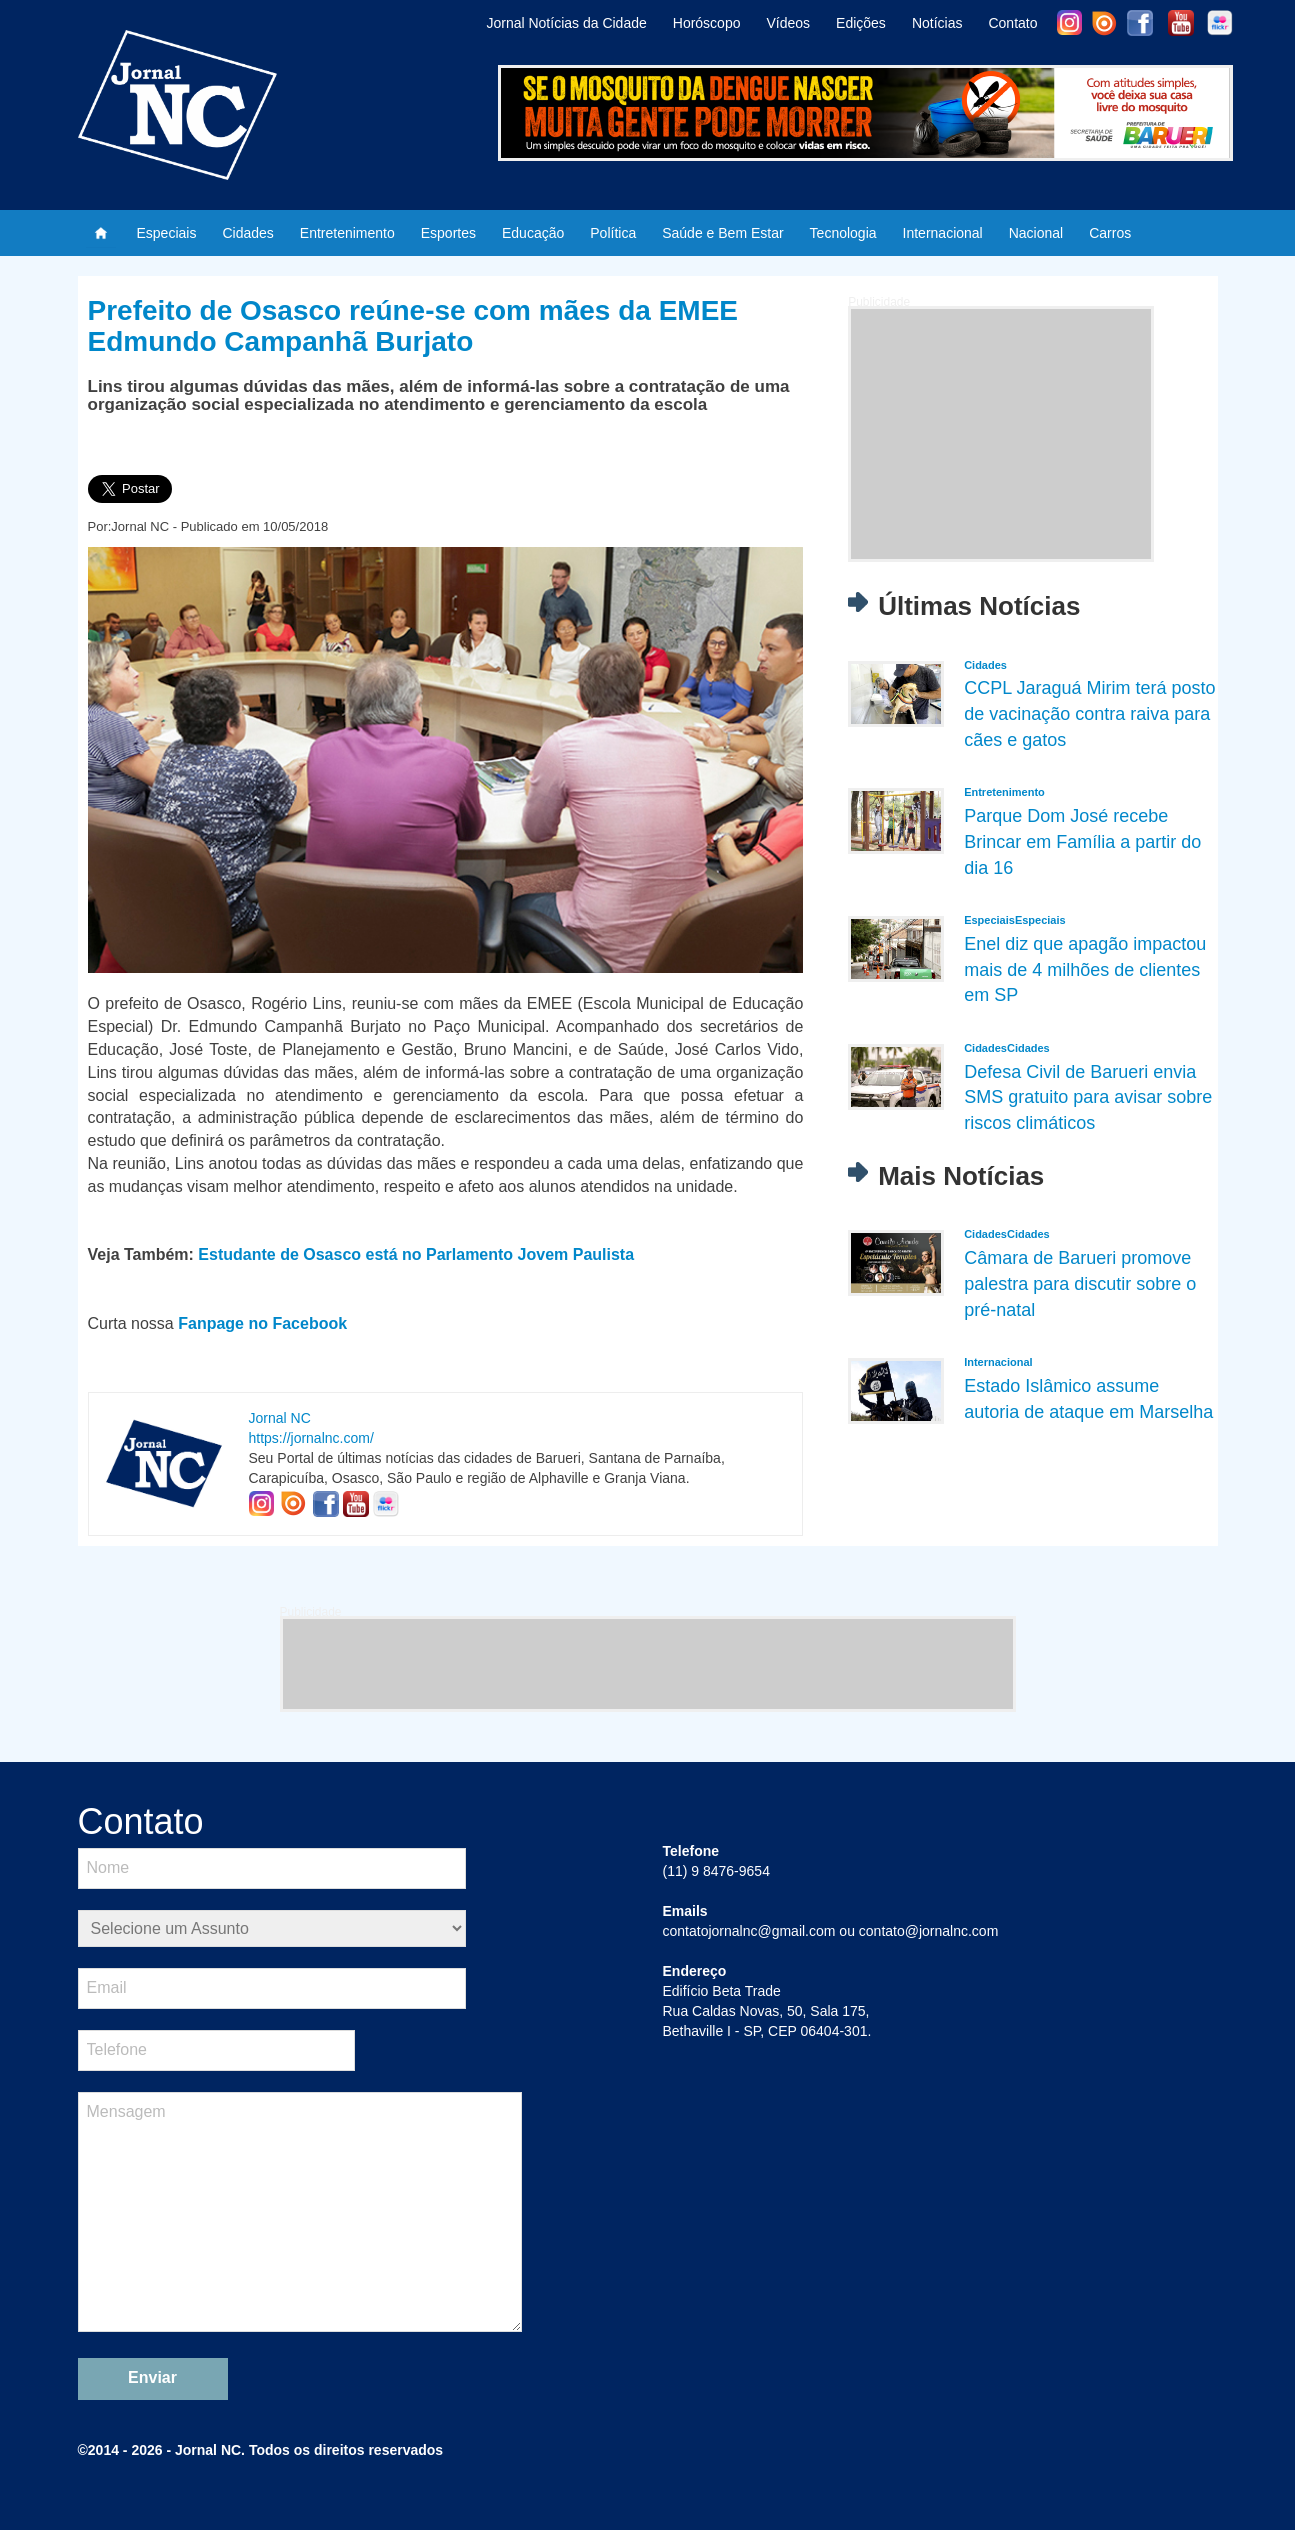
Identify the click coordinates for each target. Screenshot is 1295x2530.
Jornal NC (280, 1418)
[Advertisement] (1001, 434)
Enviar (152, 2377)
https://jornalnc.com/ (311, 1438)
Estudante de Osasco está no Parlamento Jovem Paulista (416, 1254)
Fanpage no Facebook (262, 1323)
